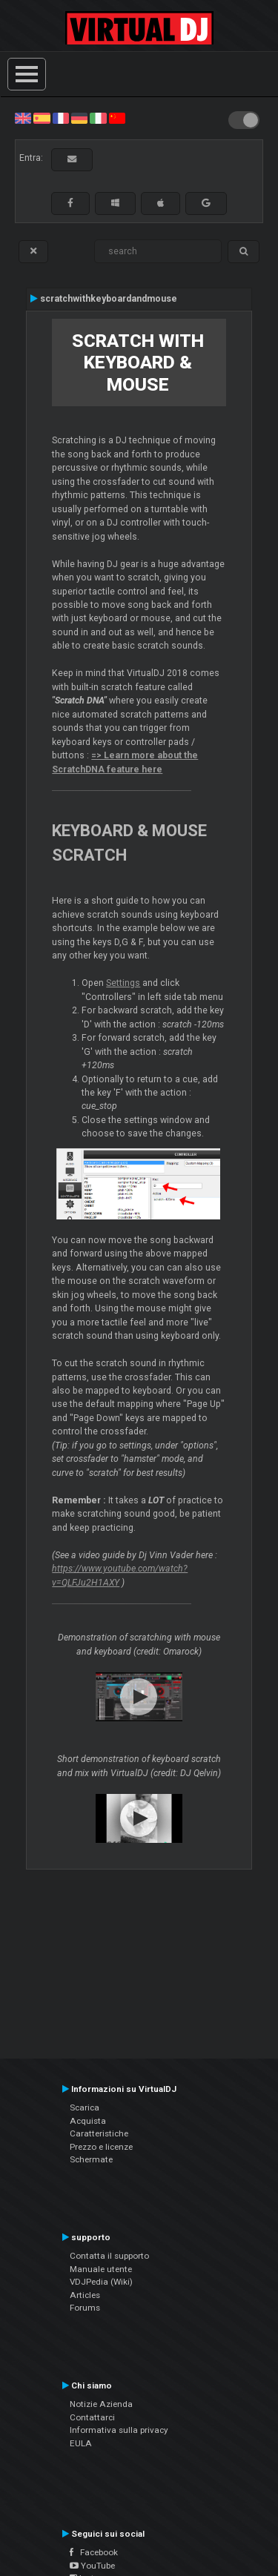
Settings (123, 983)
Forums (85, 2307)
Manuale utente (101, 2269)
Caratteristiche (99, 2133)
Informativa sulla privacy (119, 2430)
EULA (81, 2443)
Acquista (88, 2121)
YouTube (92, 2565)
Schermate (91, 2159)
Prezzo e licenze (101, 2147)
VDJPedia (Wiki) (101, 2282)
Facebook (94, 2552)
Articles (85, 2295)
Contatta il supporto (109, 2256)
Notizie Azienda (101, 2404)
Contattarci (92, 2417)
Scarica (84, 2107)
